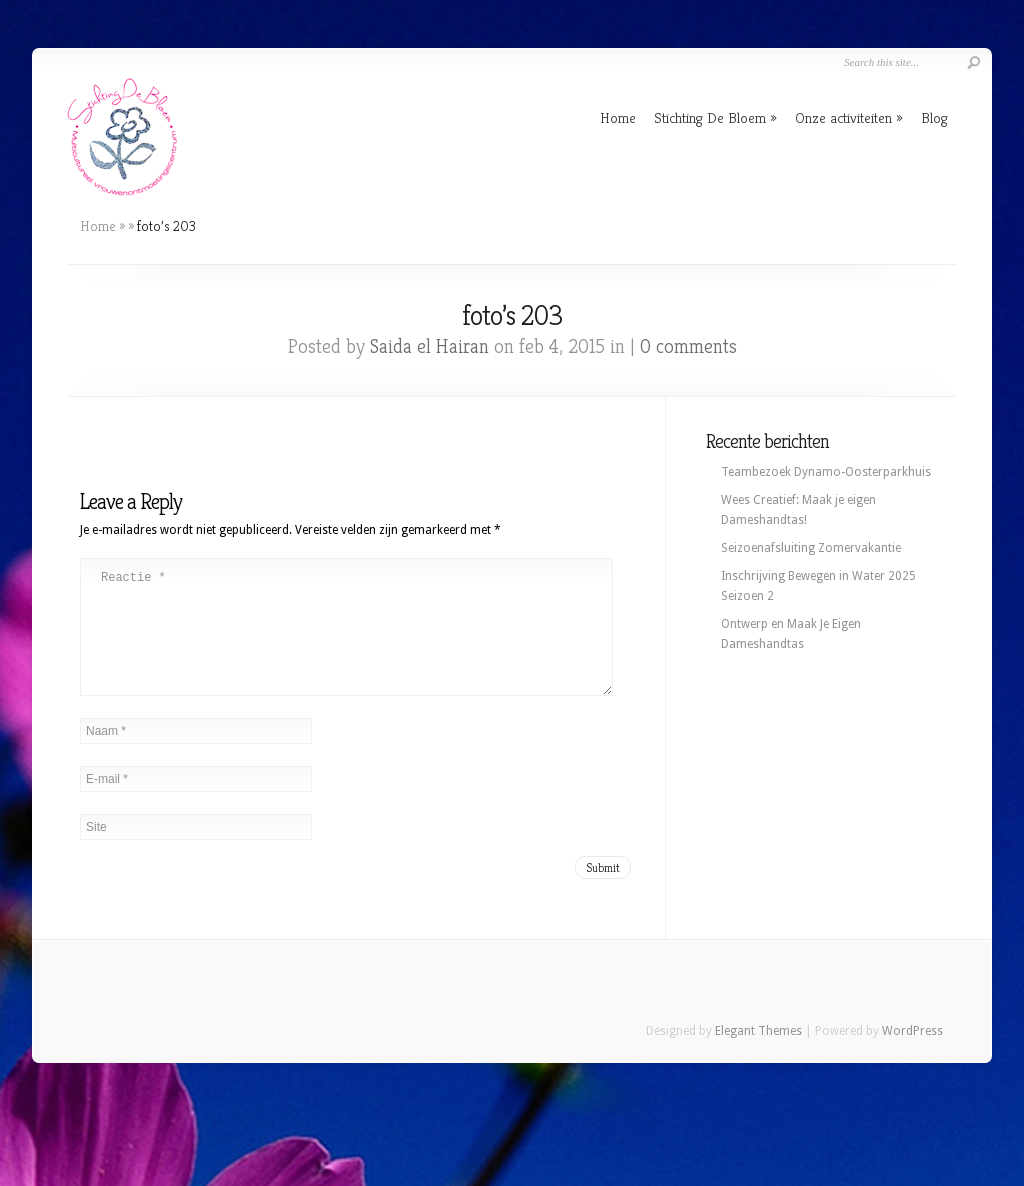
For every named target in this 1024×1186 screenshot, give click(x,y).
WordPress (912, 1055)
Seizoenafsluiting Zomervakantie (811, 548)
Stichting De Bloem (710, 117)
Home (618, 117)
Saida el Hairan (429, 346)
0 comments (688, 346)
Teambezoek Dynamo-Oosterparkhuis (826, 472)
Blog (934, 117)
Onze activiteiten (843, 117)
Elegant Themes (758, 1055)
